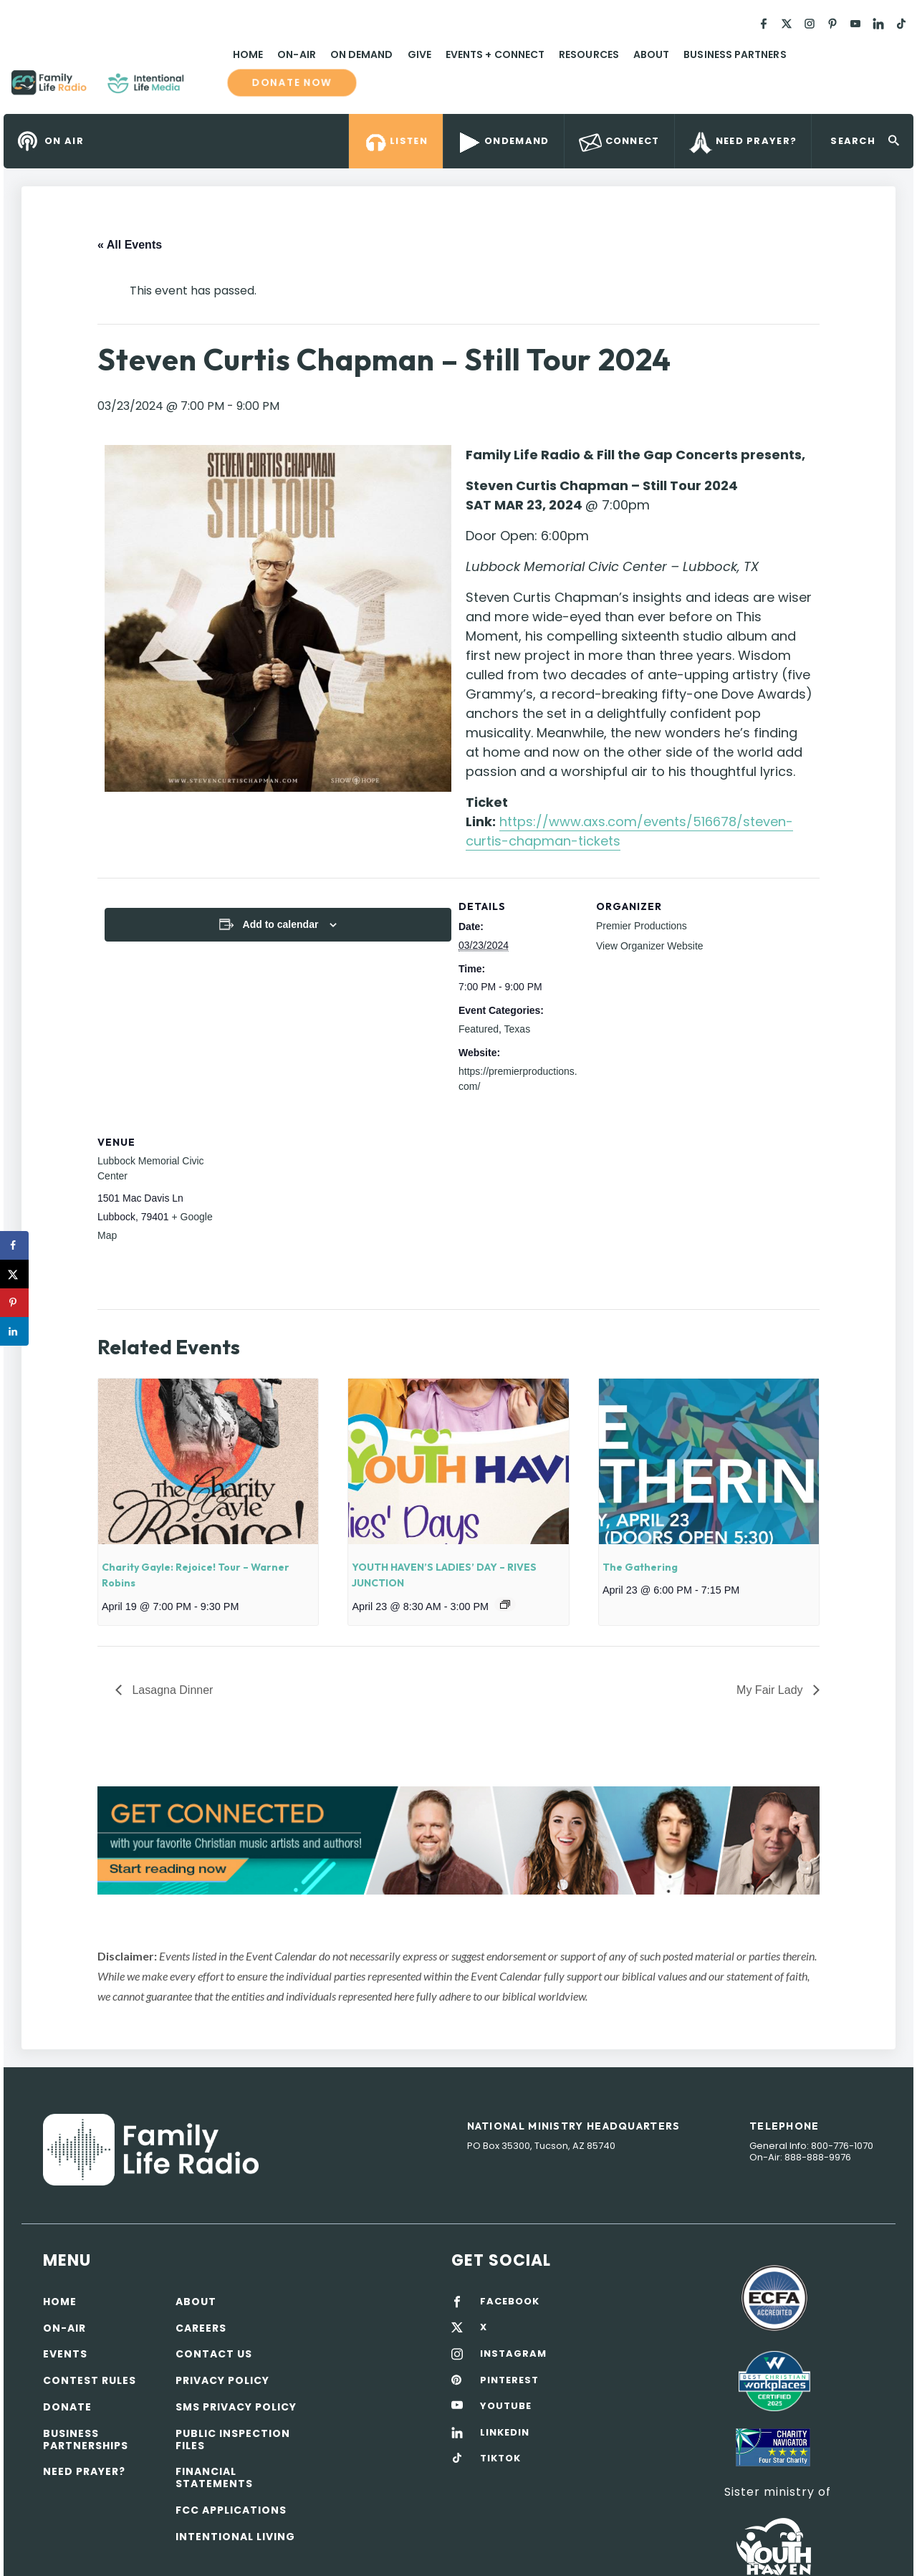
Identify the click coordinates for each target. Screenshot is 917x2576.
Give (419, 54)
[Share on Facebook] (14, 1245)
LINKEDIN (504, 2432)
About (651, 54)
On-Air (296, 54)
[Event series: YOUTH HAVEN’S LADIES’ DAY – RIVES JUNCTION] (505, 1604)
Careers (201, 2328)
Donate (67, 2407)
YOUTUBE (506, 2406)
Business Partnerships (85, 2439)
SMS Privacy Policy (236, 2407)
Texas (517, 1029)
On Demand (361, 54)
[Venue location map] (310, 1212)
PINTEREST (509, 2380)
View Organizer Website (650, 946)
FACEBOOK (509, 2301)
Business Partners (734, 54)
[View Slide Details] (458, 1840)
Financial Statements (214, 2477)
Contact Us (214, 2354)
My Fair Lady (771, 1690)
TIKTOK (500, 2458)
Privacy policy (222, 2380)
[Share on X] (14, 1274)
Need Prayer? (84, 2471)
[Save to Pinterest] (14, 1302)
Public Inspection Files (233, 2439)
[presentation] (208, 1461)
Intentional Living (235, 2536)
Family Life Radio (205, 88)
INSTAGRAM (513, 2354)
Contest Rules (89, 2380)
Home (248, 54)
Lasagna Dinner (171, 1690)
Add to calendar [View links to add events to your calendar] (281, 924)
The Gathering (640, 1567)
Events (65, 2354)
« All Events (129, 245)
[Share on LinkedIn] (14, 1331)
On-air (64, 2328)
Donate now (292, 82)
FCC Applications (231, 2510)
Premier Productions (641, 926)
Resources (589, 54)
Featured (478, 1029)
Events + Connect (495, 54)
